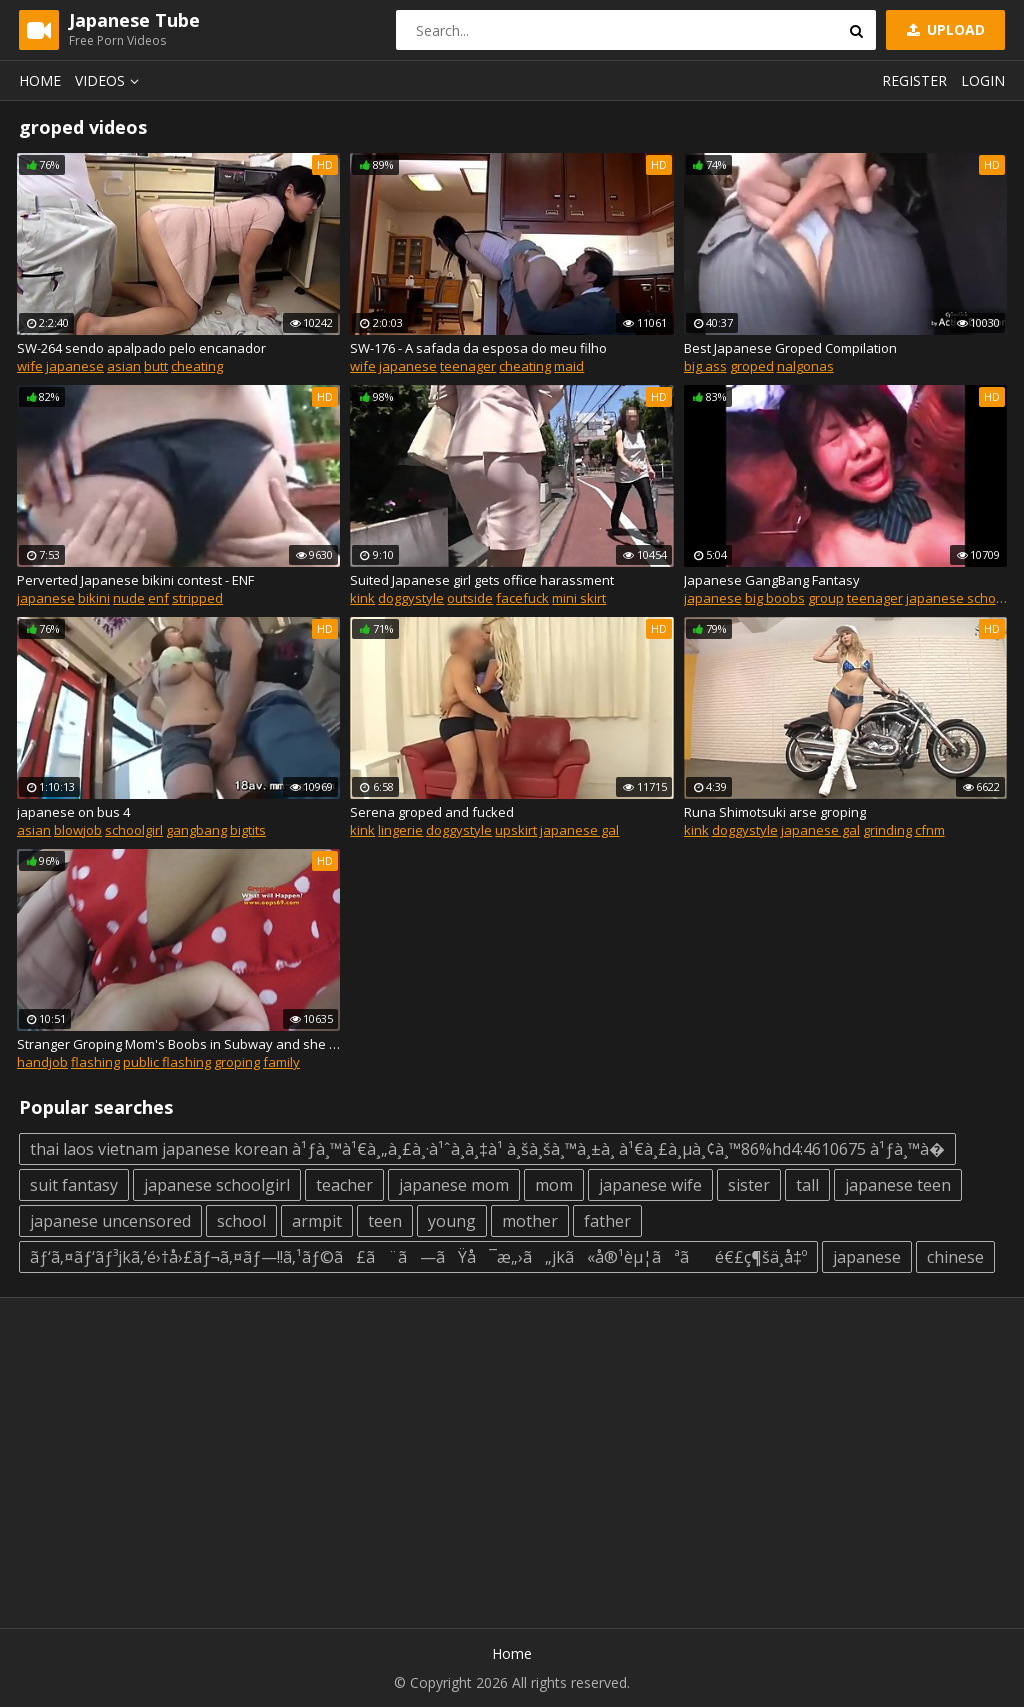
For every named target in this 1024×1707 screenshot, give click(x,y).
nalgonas (805, 366)
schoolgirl (134, 830)
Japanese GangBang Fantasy (772, 580)
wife (30, 366)
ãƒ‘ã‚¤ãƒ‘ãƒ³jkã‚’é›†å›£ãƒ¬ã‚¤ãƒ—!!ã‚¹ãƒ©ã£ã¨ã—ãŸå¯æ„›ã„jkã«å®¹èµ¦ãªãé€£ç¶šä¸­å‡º (418, 1257)
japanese (75, 366)
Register (914, 80)
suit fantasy (74, 1185)
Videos (110, 80)
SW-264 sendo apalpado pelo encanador (141, 348)
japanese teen (898, 1185)
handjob (42, 1062)
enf (158, 598)
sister (749, 1185)
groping (237, 1062)
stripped (197, 598)
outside (470, 598)
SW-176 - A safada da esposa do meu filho (478, 348)
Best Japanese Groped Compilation (790, 348)
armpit (317, 1221)
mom (554, 1185)
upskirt (516, 830)
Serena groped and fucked (432, 812)
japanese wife (650, 1185)
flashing (95, 1062)
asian (124, 366)
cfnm (930, 830)
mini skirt (579, 598)
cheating (197, 366)
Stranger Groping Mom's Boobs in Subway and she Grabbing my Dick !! (178, 1044)
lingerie (400, 830)
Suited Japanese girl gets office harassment (482, 580)
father (607, 1221)
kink (362, 598)
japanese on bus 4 (73, 812)
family (281, 1062)
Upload (944, 29)
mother (530, 1221)
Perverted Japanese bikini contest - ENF (135, 580)
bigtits (248, 830)
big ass (705, 366)
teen (385, 1221)
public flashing (167, 1062)
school (241, 1221)
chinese (955, 1257)
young (452, 1221)
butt (156, 366)
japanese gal (579, 830)
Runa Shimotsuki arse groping (775, 812)
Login (983, 80)
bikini (94, 598)
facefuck (522, 598)
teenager (468, 366)
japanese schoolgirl (217, 1185)
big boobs (775, 598)
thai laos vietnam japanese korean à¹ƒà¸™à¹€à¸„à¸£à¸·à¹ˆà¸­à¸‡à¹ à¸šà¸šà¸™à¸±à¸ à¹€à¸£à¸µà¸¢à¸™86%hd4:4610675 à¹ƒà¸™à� (487, 1149)
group (826, 598)
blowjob (78, 830)
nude (129, 598)
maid (569, 366)
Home (40, 80)
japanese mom (454, 1185)
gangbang (196, 830)
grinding (887, 830)
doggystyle (411, 598)
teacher (344, 1185)
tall (807, 1185)
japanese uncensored (110, 1221)
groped (752, 366)
